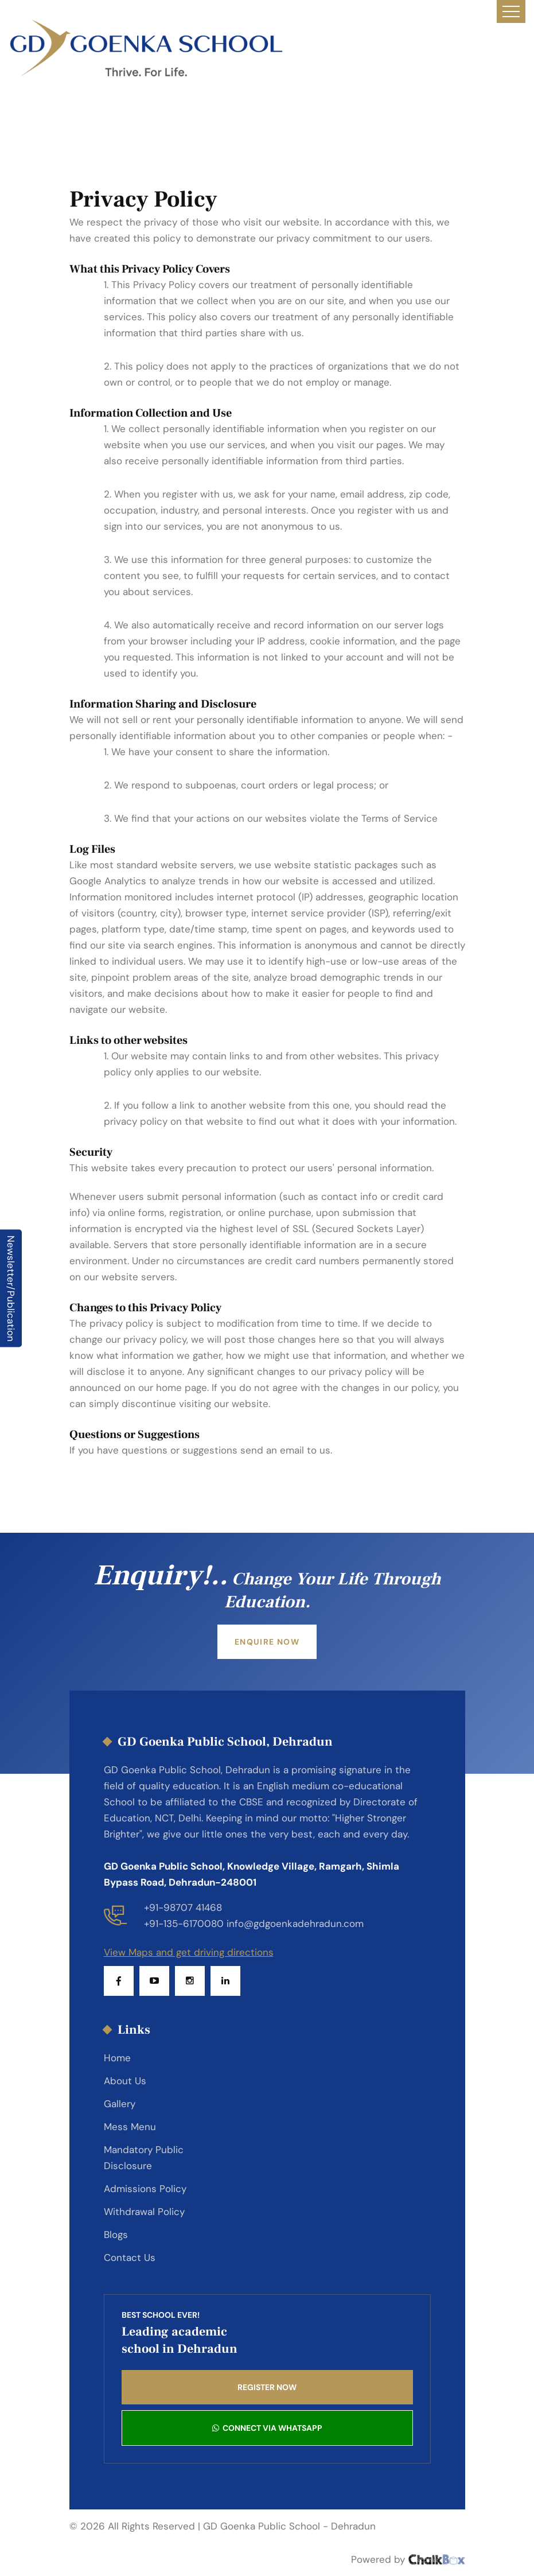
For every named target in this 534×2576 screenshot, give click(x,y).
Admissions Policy (145, 2188)
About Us (125, 2080)
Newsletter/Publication (11, 1288)
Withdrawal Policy (144, 2211)
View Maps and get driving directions (189, 1952)
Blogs (116, 2234)
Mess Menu (130, 2126)
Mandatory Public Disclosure (144, 2157)
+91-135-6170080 (184, 1923)
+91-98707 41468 (183, 1907)
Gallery (119, 2103)
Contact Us (129, 2257)
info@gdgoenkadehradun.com (295, 1923)
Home (117, 2058)
